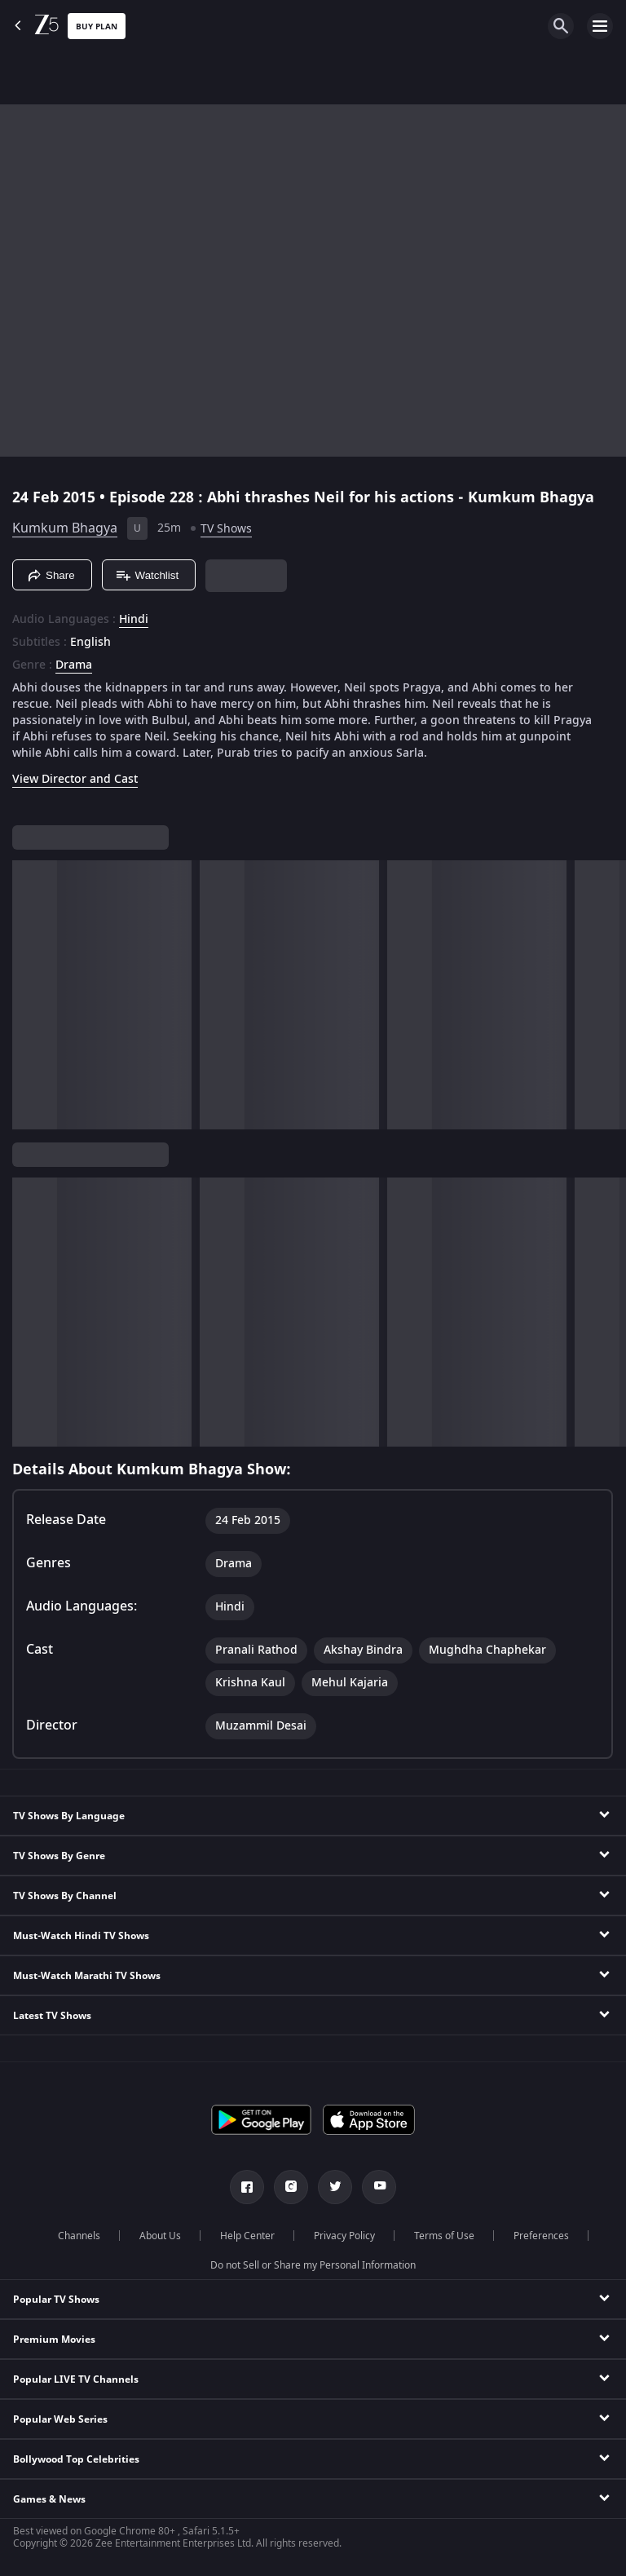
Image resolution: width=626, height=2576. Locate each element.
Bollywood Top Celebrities (76, 2459)
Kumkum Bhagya (64, 528)
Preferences (541, 2236)
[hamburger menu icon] (600, 26)
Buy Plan (96, 26)
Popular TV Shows (56, 2299)
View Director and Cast (75, 779)
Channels (79, 2236)
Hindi (133, 620)
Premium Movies (54, 2339)
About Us (160, 2236)
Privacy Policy (344, 2236)
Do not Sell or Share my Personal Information (313, 2265)
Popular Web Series (60, 2419)
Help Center (247, 2236)
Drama (73, 665)
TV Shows (226, 528)
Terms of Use (444, 2236)
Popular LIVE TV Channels (76, 2379)
